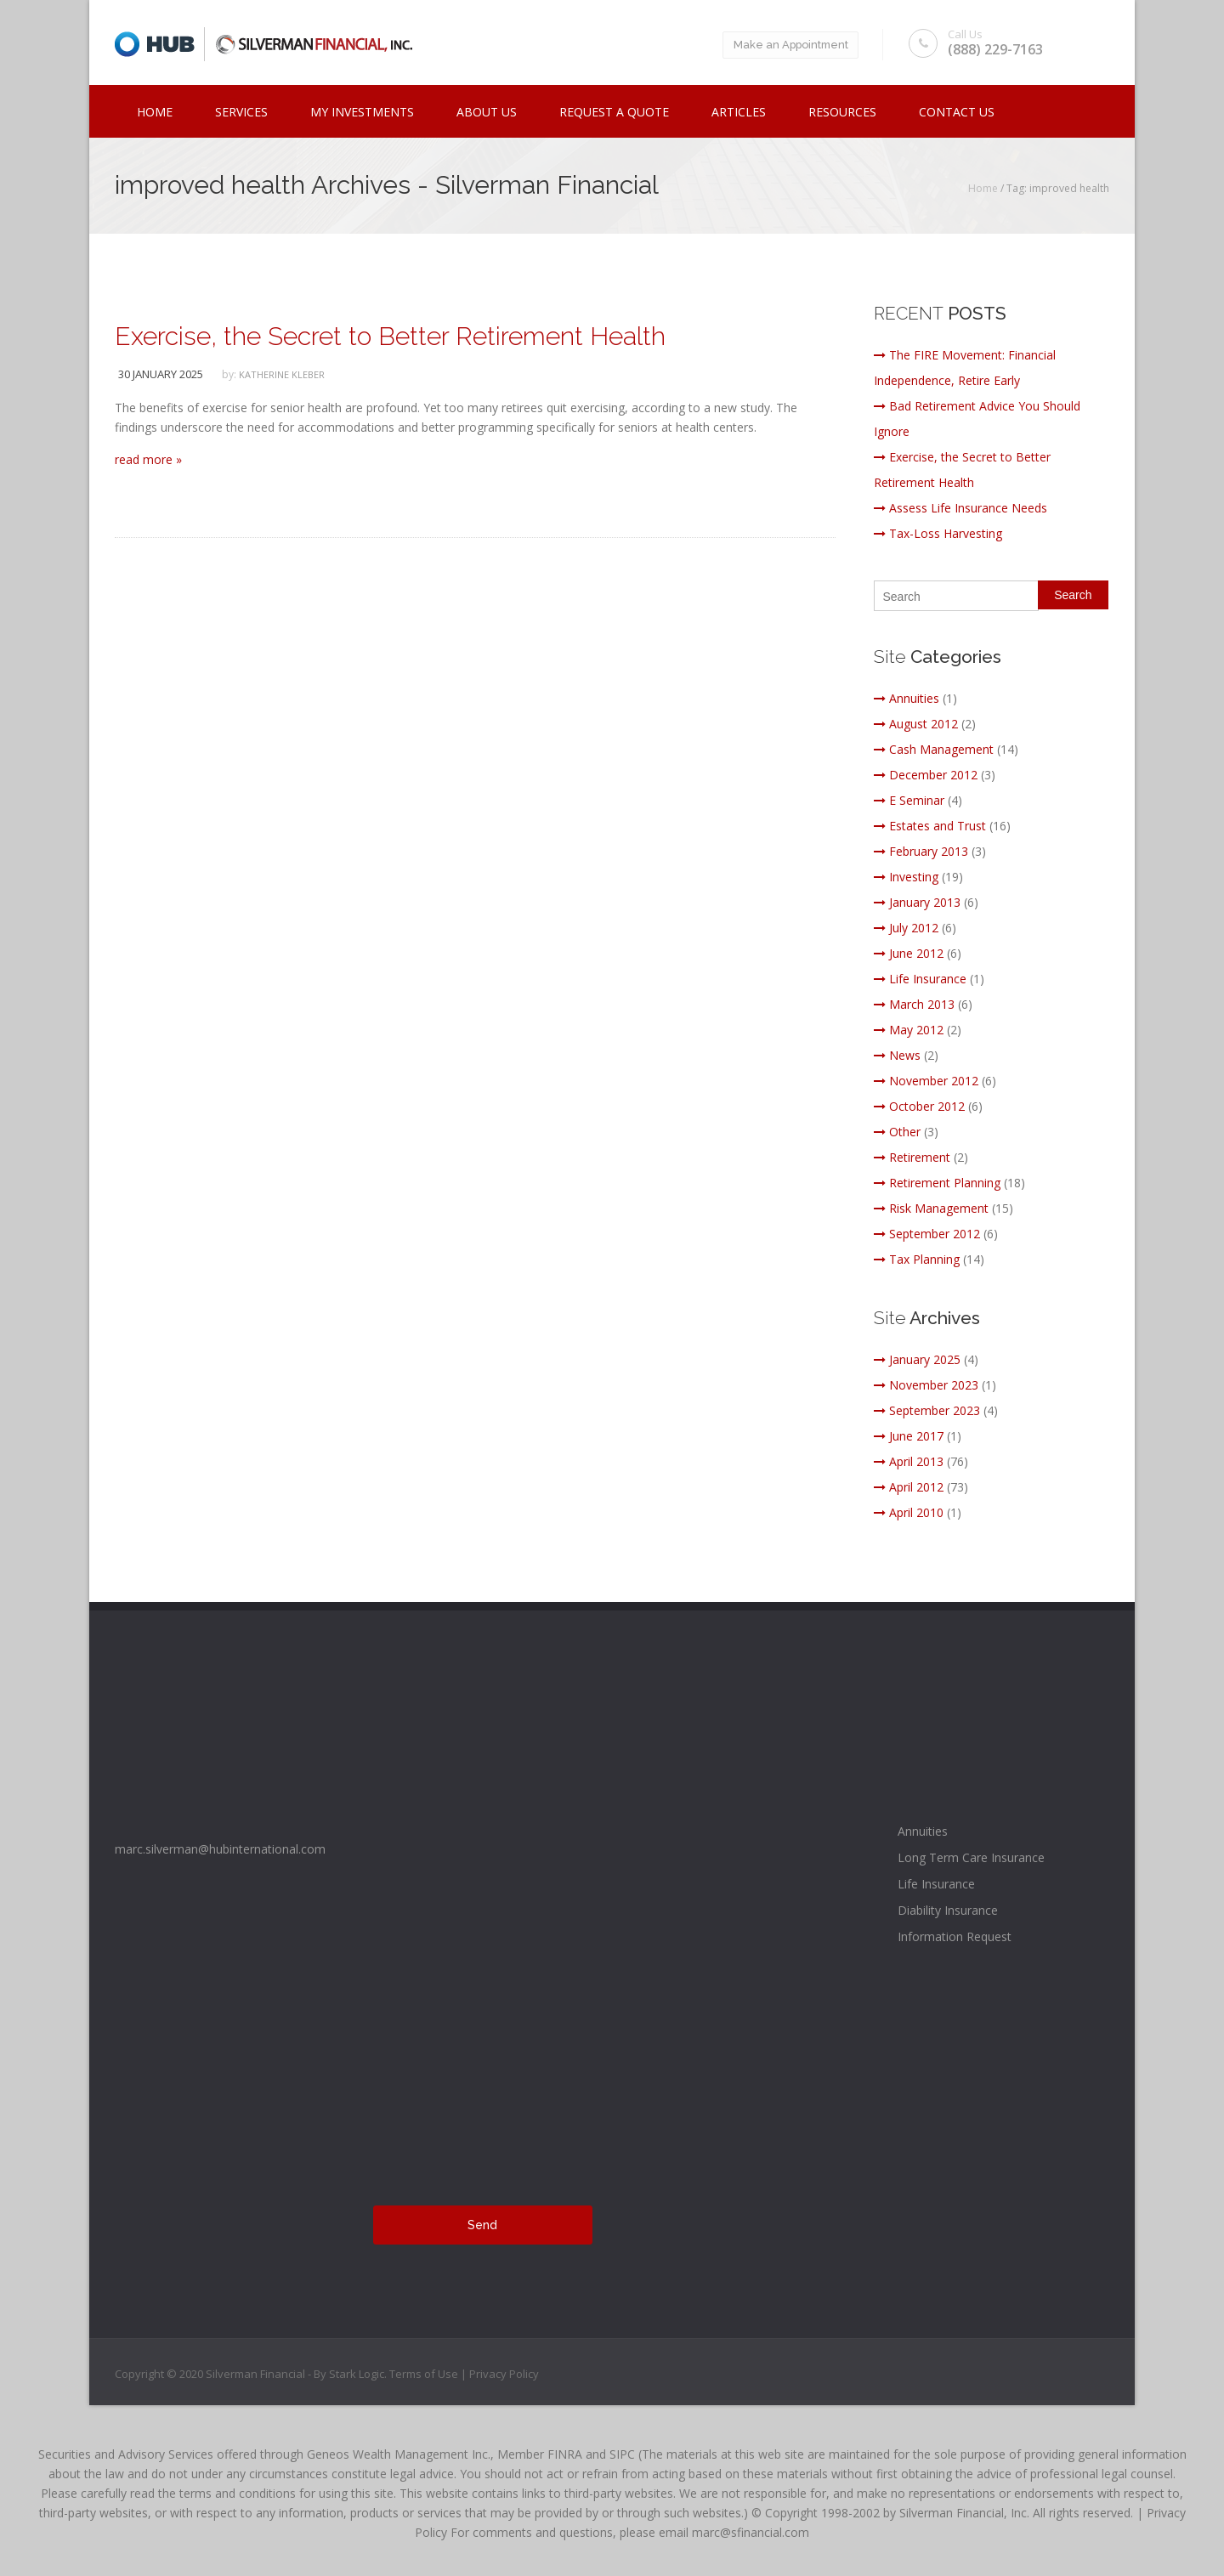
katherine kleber (282, 374)
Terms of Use (425, 2373)
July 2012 (906, 928)
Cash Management (934, 749)
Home (155, 112)
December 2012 (926, 775)
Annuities (906, 698)
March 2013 (914, 1004)
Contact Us (956, 112)
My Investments (362, 112)
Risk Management (931, 1208)
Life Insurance (920, 979)
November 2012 (926, 1081)
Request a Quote (614, 112)
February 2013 (921, 851)
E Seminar (909, 800)
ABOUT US (486, 112)
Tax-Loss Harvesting (938, 533)
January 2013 (917, 902)
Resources (842, 112)
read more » (148, 459)
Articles (738, 112)
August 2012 (916, 724)
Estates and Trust (930, 826)
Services (241, 112)
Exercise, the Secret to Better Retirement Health (390, 336)
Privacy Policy (504, 2373)
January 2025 (917, 1359)
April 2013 (909, 1461)
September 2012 (927, 1234)
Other (897, 1132)
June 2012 (909, 953)
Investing (906, 877)
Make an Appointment (787, 44)
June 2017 (909, 1436)
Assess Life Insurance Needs (960, 508)
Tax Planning (917, 1259)
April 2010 (909, 1512)
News (897, 1055)
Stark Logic (356, 2373)
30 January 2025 (160, 374)
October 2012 (919, 1106)
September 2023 (927, 1410)
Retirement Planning (937, 1183)
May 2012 (909, 1030)
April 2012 (909, 1487)
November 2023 (926, 1385)
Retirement (912, 1157)
